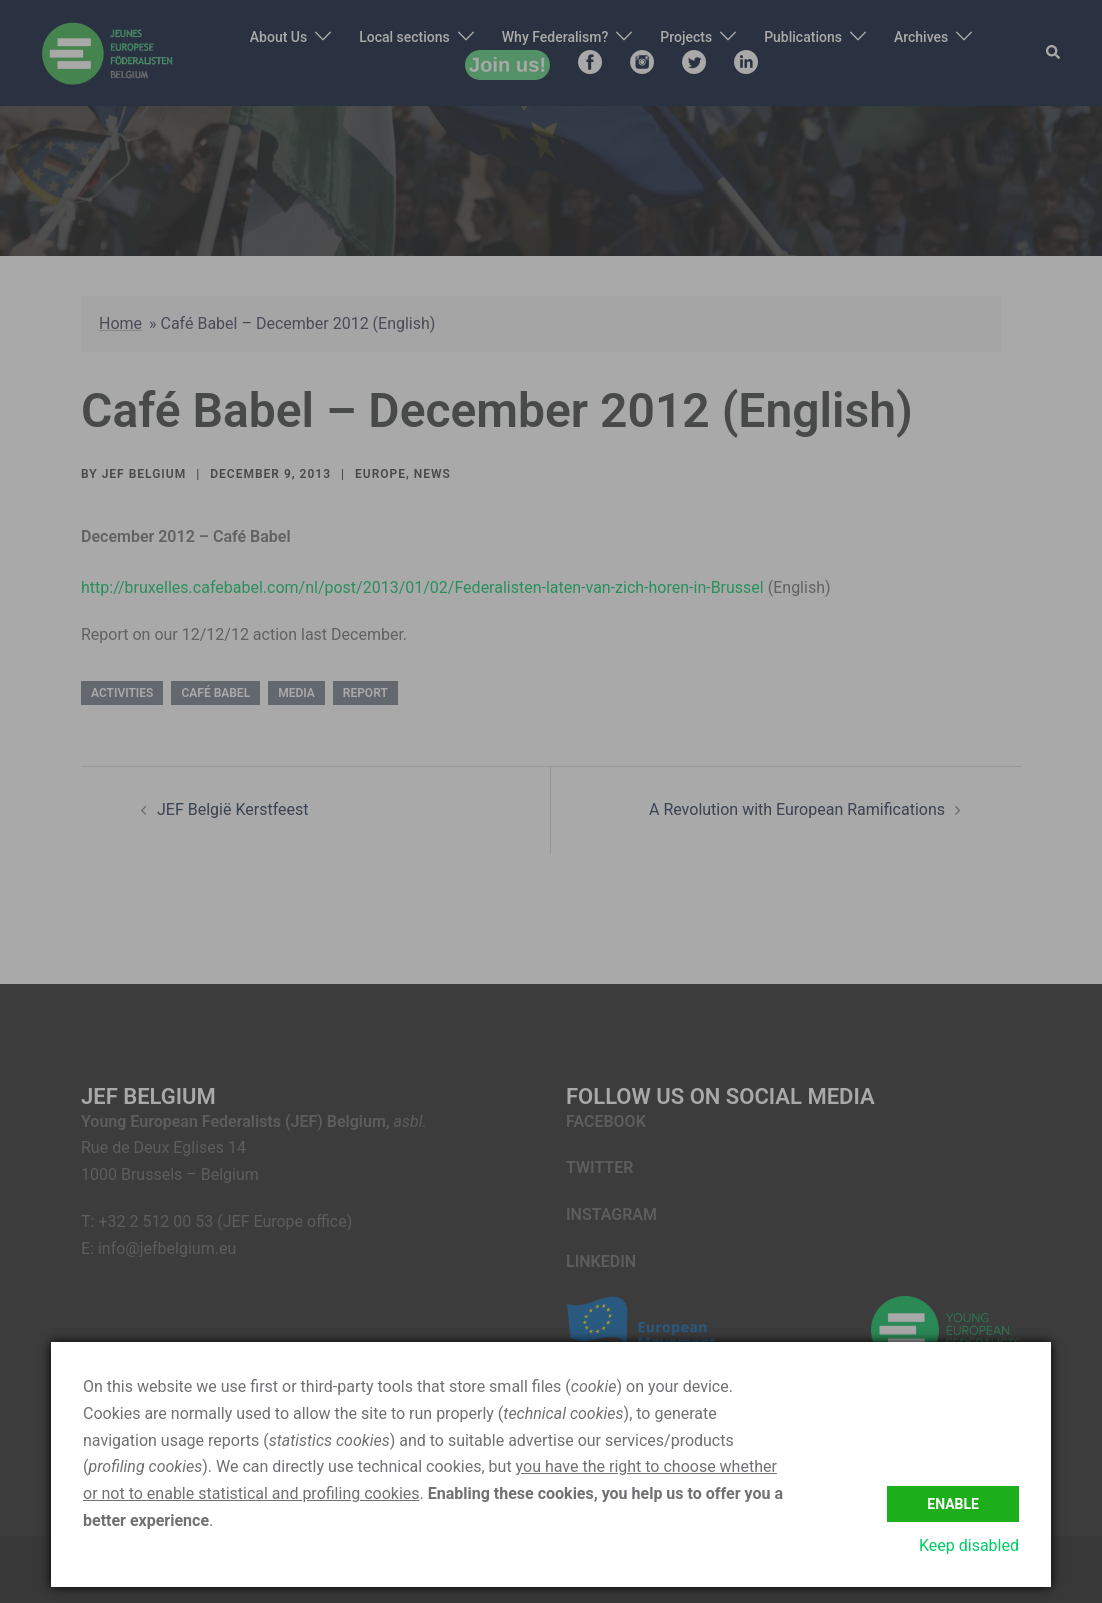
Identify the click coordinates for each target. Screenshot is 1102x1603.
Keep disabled (969, 1545)
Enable (953, 1503)
